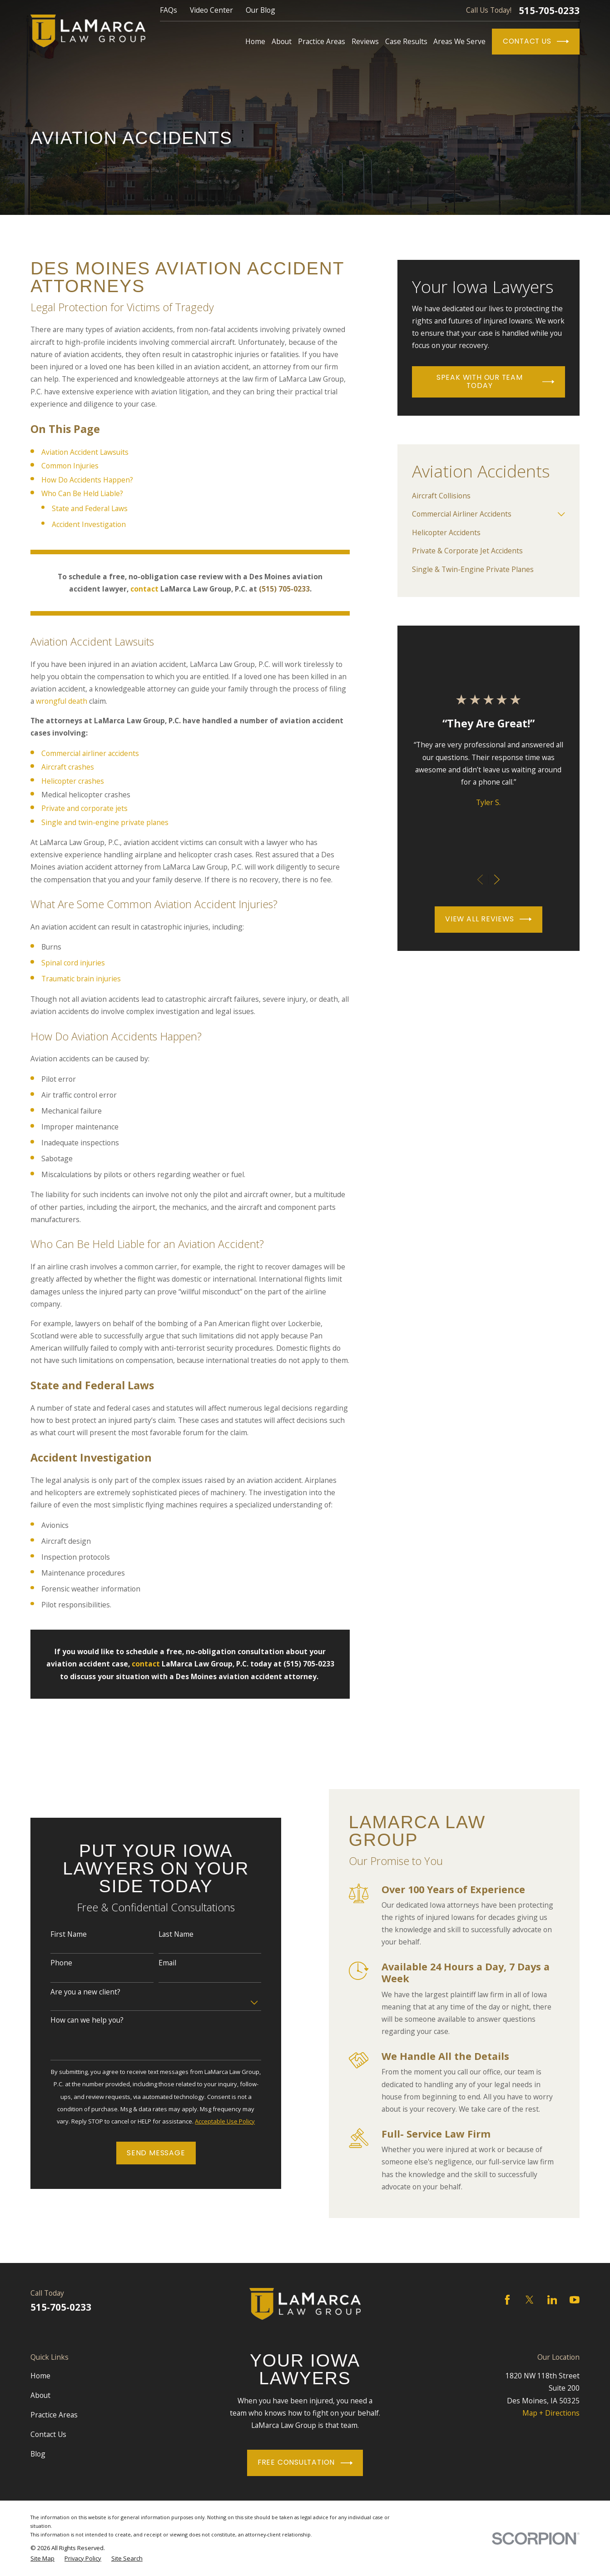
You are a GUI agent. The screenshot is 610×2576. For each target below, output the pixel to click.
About (40, 2395)
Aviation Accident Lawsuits (85, 452)
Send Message (145, 2153)
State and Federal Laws (90, 508)
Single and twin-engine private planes (105, 822)
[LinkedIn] (552, 2300)
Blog (37, 2454)
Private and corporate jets (84, 808)
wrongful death (61, 701)
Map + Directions (551, 2413)
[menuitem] (488, 496)
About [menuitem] (282, 41)
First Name (58, 1934)
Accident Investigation (89, 524)
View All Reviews (488, 919)
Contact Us (536, 41)
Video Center (211, 10)
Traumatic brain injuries (81, 979)
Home (40, 2376)
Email (157, 1963)
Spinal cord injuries (73, 963)
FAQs (168, 10)
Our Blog (260, 10)
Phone (51, 1963)
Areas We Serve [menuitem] (459, 41)
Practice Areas (54, 2415)
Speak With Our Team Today (495, 382)
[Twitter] (530, 2300)
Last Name (165, 1934)
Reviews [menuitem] (365, 41)
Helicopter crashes (72, 781)
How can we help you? (76, 2020)
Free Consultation (305, 2463)
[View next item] (497, 880)
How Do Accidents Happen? (87, 480)
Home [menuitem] (255, 41)
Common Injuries (70, 466)
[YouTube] (575, 2300)
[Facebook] (507, 2300)
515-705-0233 (549, 10)
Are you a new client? (75, 1992)
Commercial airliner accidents (90, 753)
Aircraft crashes (67, 767)
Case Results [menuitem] (406, 41)
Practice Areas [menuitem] (321, 41)
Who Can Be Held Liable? (82, 493)
